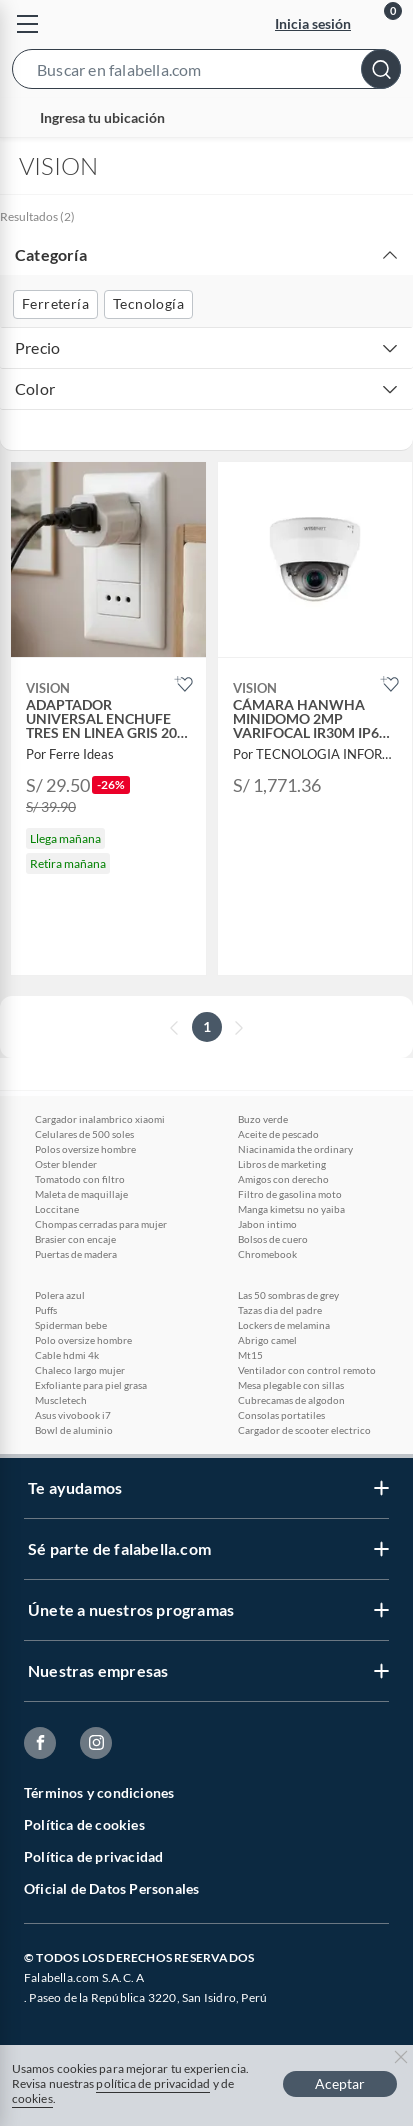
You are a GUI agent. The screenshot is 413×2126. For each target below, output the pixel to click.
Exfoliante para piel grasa (91, 1385)
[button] (206, 73)
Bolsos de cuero (273, 1239)
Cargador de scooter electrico (304, 1430)
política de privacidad (153, 2083)
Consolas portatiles (281, 1415)
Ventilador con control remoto (307, 1370)
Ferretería (55, 303)
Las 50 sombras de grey (288, 1295)
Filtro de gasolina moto (290, 1194)
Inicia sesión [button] (313, 23)
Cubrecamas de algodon (291, 1400)
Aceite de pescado (278, 1134)
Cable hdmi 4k (67, 1355)
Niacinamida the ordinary (295, 1149)
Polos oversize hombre (85, 1149)
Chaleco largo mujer (80, 1370)
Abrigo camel (267, 1340)
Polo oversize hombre (83, 1340)
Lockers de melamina (284, 1325)
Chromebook (267, 1254)
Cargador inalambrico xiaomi (100, 1119)
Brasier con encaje (75, 1239)
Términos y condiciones (99, 1792)
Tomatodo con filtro (80, 1179)
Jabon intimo (267, 1224)
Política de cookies (84, 1824)
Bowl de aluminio (74, 1430)
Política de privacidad (93, 1856)
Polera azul (60, 1295)
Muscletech (61, 1400)
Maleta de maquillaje (81, 1194)
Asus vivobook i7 (73, 1415)
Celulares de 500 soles (84, 1134)
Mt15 (250, 1355)
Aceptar (340, 2083)
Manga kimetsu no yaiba (291, 1209)
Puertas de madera (76, 1254)
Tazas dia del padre (280, 1310)
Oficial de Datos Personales (111, 1888)
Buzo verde (263, 1119)
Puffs (46, 1310)
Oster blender (66, 1164)
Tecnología (148, 303)
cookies (32, 2098)
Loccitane (57, 1209)
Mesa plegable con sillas (291, 1385)
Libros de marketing (282, 1164)
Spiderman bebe (71, 1325)
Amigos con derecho (283, 1179)
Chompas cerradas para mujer (101, 1224)
